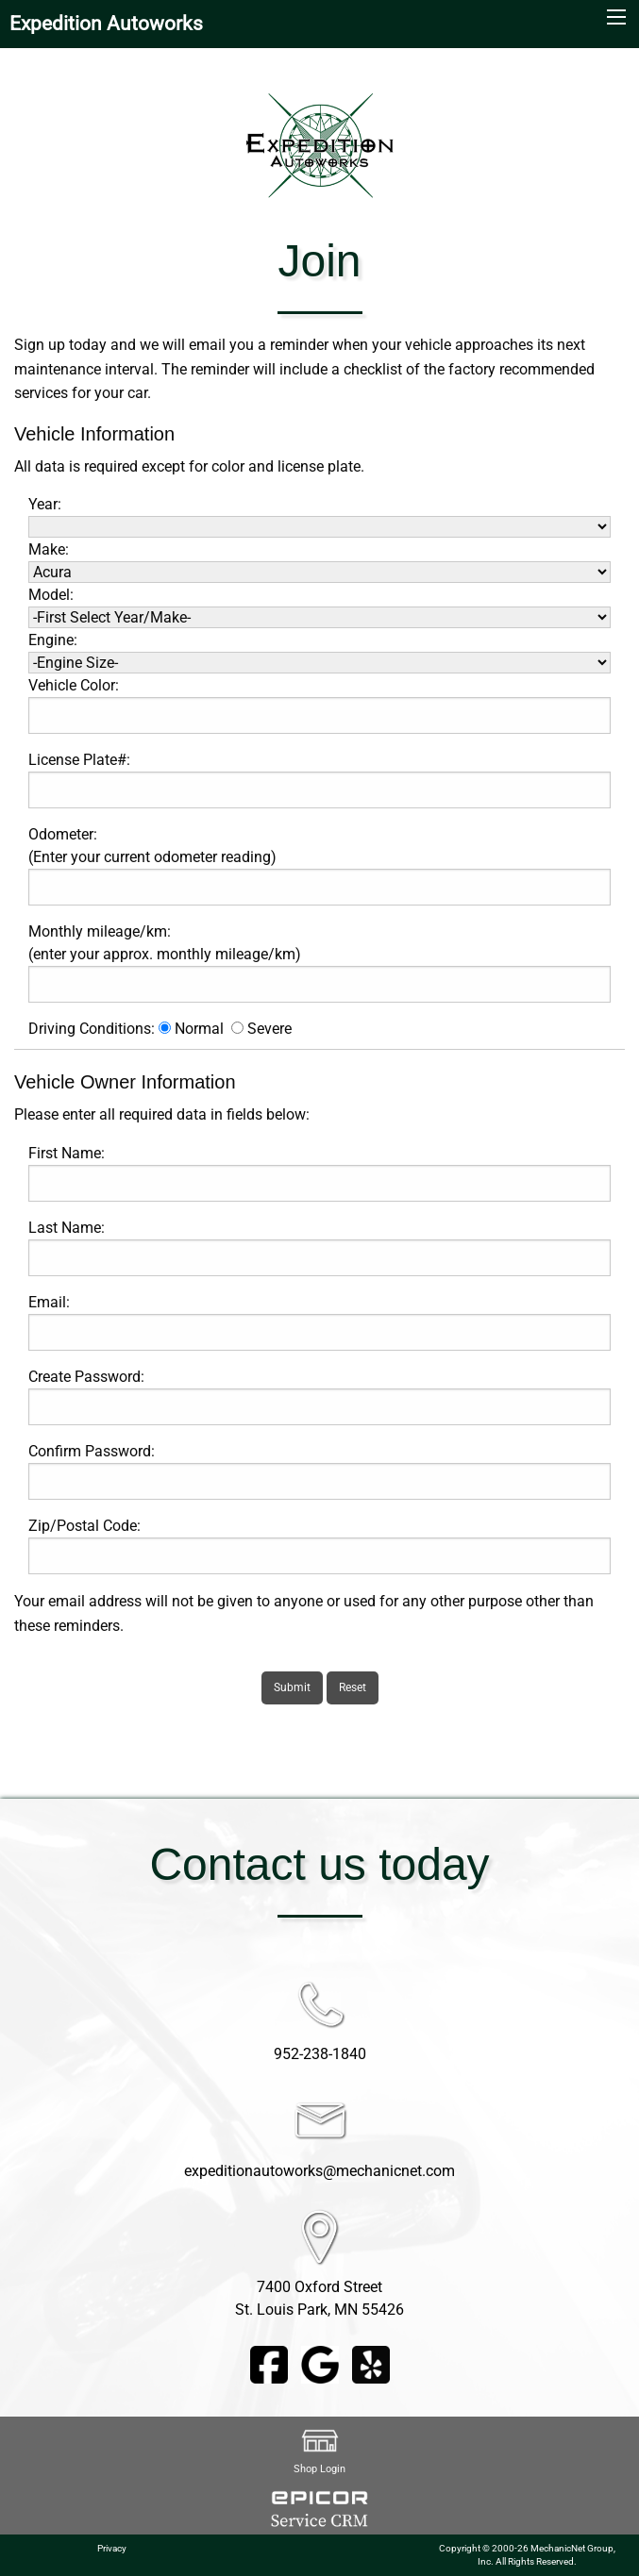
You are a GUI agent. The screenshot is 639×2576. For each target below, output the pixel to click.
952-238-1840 (320, 2054)
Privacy (111, 2548)
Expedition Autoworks (106, 23)
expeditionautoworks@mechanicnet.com (319, 2171)
